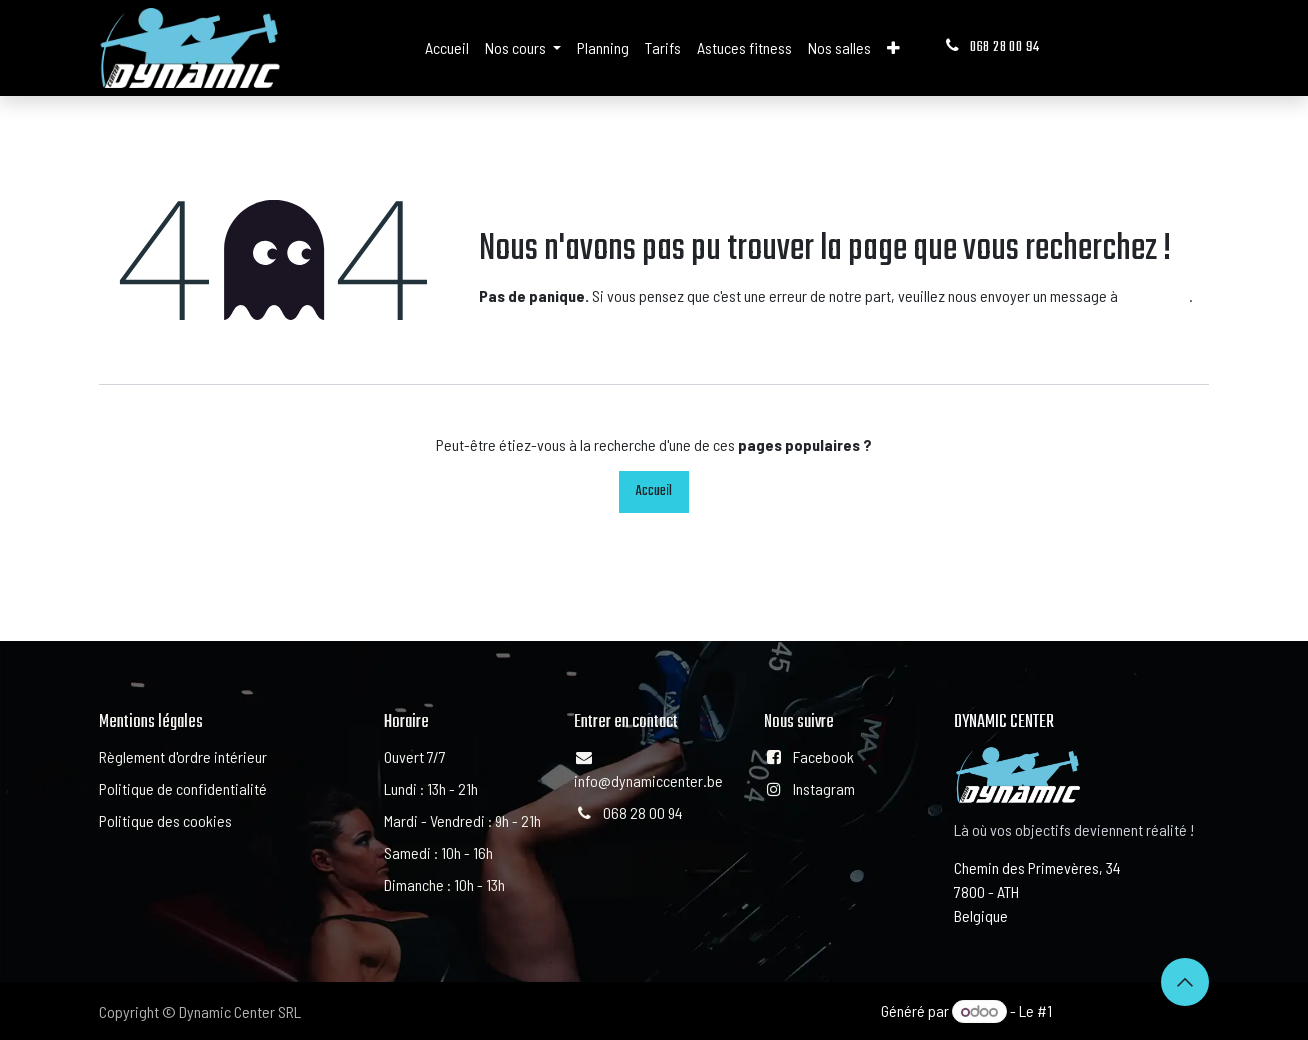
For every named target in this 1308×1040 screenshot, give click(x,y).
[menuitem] (447, 48)
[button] (1185, 982)
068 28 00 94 (990, 47)
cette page (1155, 295)
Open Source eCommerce (1132, 1010)
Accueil (654, 491)
